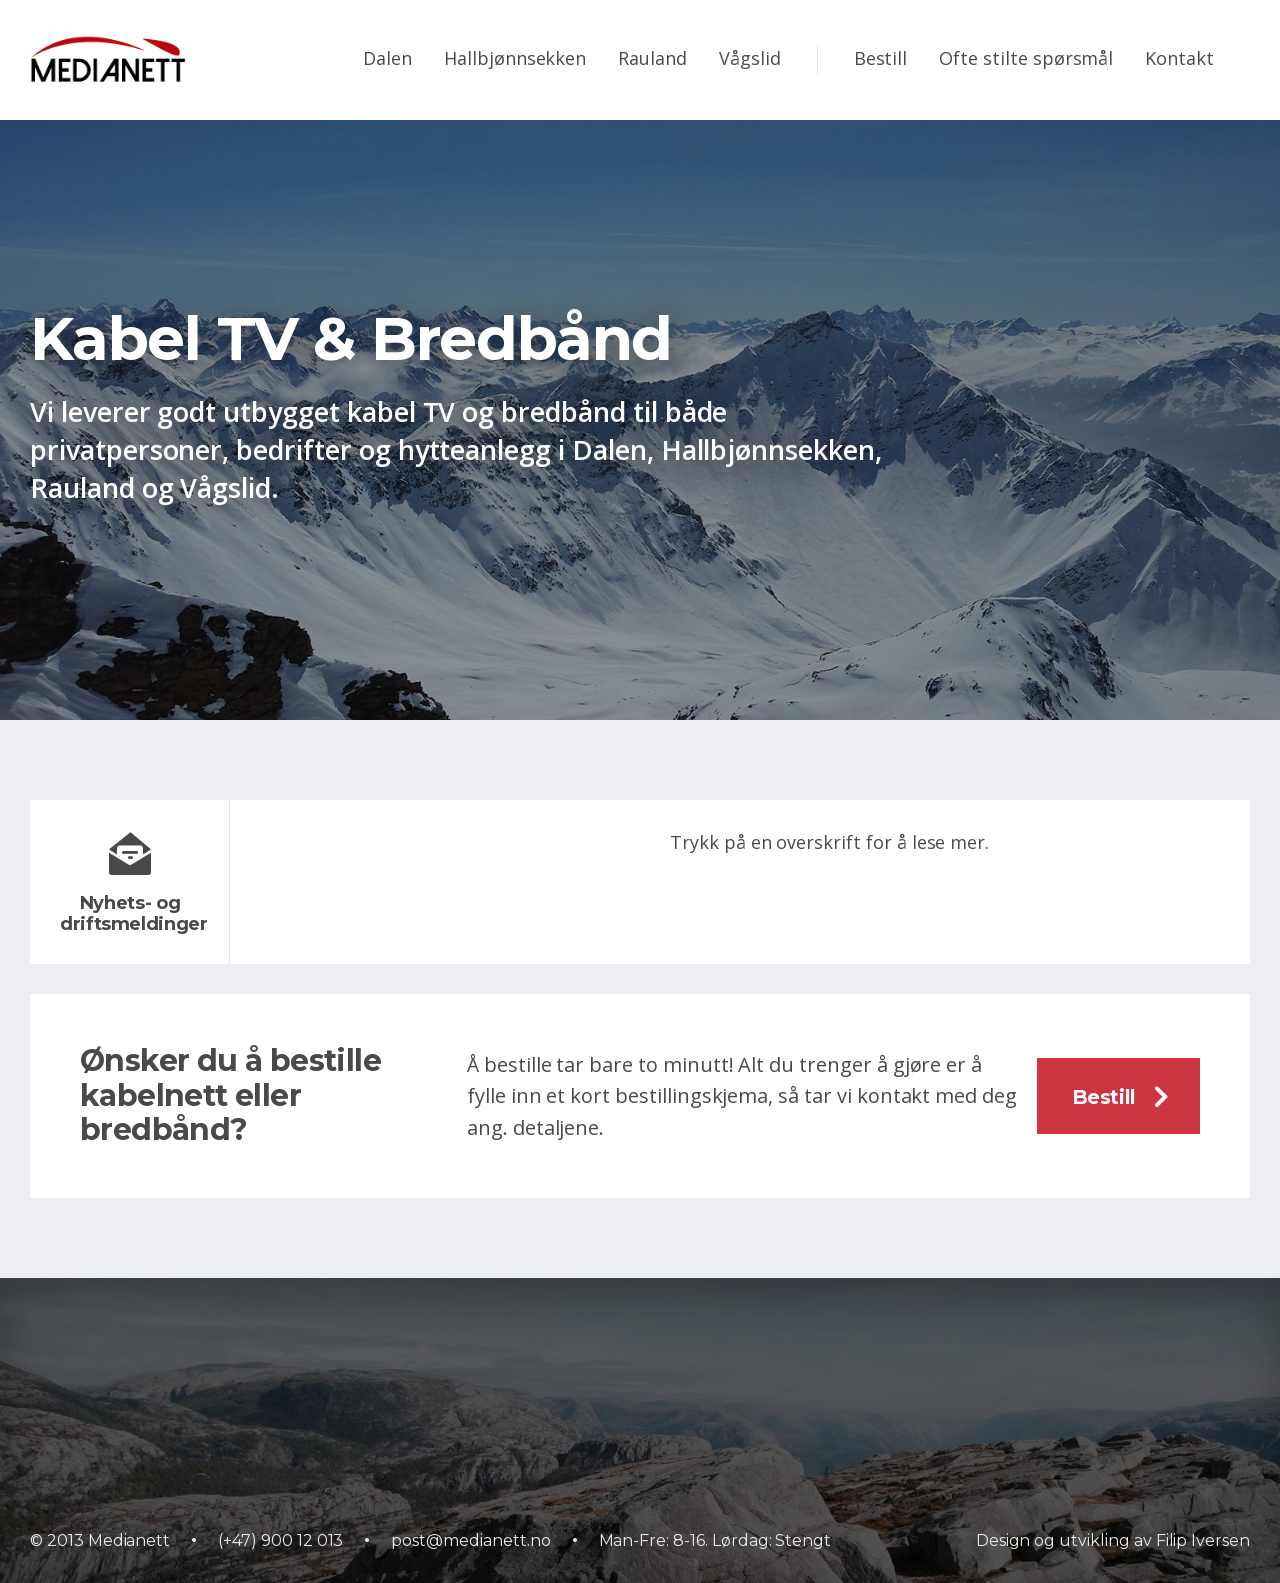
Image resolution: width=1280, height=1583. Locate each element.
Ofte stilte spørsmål (1026, 58)
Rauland (652, 58)
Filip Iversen (1203, 1540)
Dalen (387, 58)
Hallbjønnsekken (515, 58)
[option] (640, 420)
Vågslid (750, 58)
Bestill (881, 58)
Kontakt (1179, 58)
